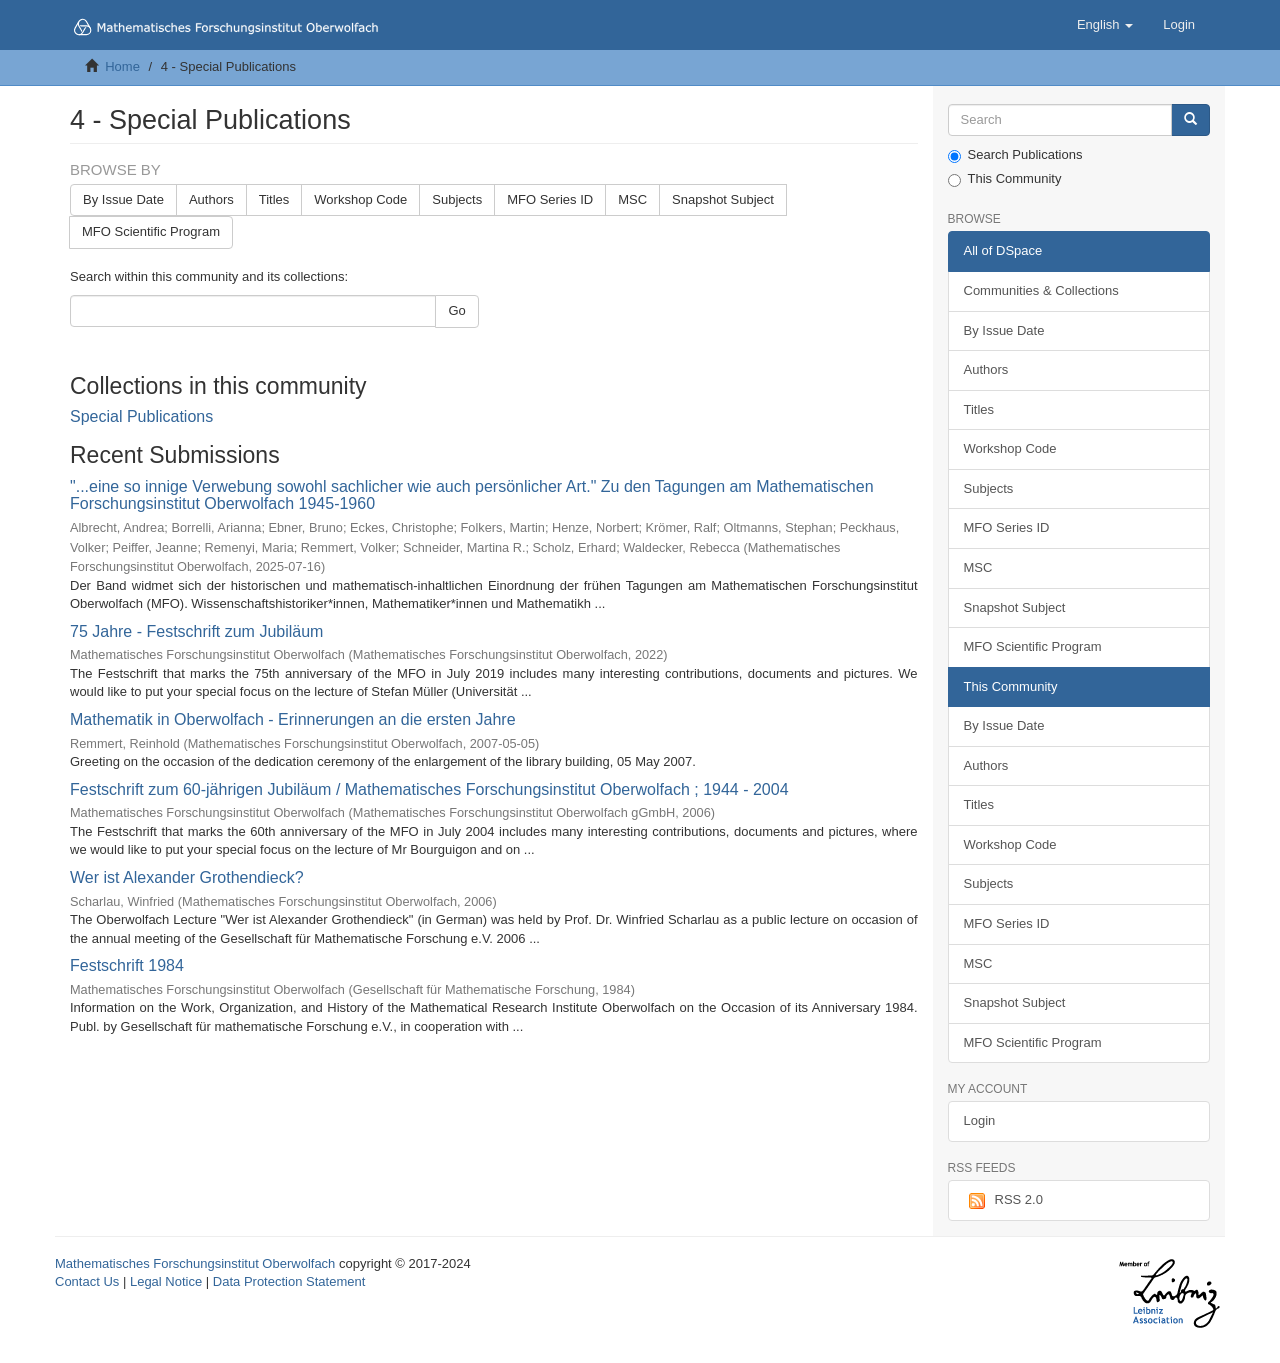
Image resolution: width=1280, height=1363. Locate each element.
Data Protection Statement (289, 1281)
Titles (274, 199)
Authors (211, 199)
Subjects (457, 199)
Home (122, 66)
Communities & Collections (1041, 290)
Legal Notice (166, 1281)
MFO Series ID (550, 199)
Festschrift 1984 (127, 965)
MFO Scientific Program (151, 231)
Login (980, 1120)
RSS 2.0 (1003, 1201)
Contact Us (87, 1281)
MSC (632, 199)
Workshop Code (360, 199)
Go (456, 310)
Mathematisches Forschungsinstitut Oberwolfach (195, 1263)
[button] (1105, 25)
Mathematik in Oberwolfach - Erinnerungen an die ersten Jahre (293, 719)
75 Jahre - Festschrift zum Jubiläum (196, 631)
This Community (1005, 179)
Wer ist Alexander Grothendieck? (187, 877)
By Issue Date (123, 199)
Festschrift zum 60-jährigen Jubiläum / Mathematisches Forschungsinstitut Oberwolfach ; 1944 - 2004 (429, 789)
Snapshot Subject (723, 199)
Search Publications (1015, 155)
